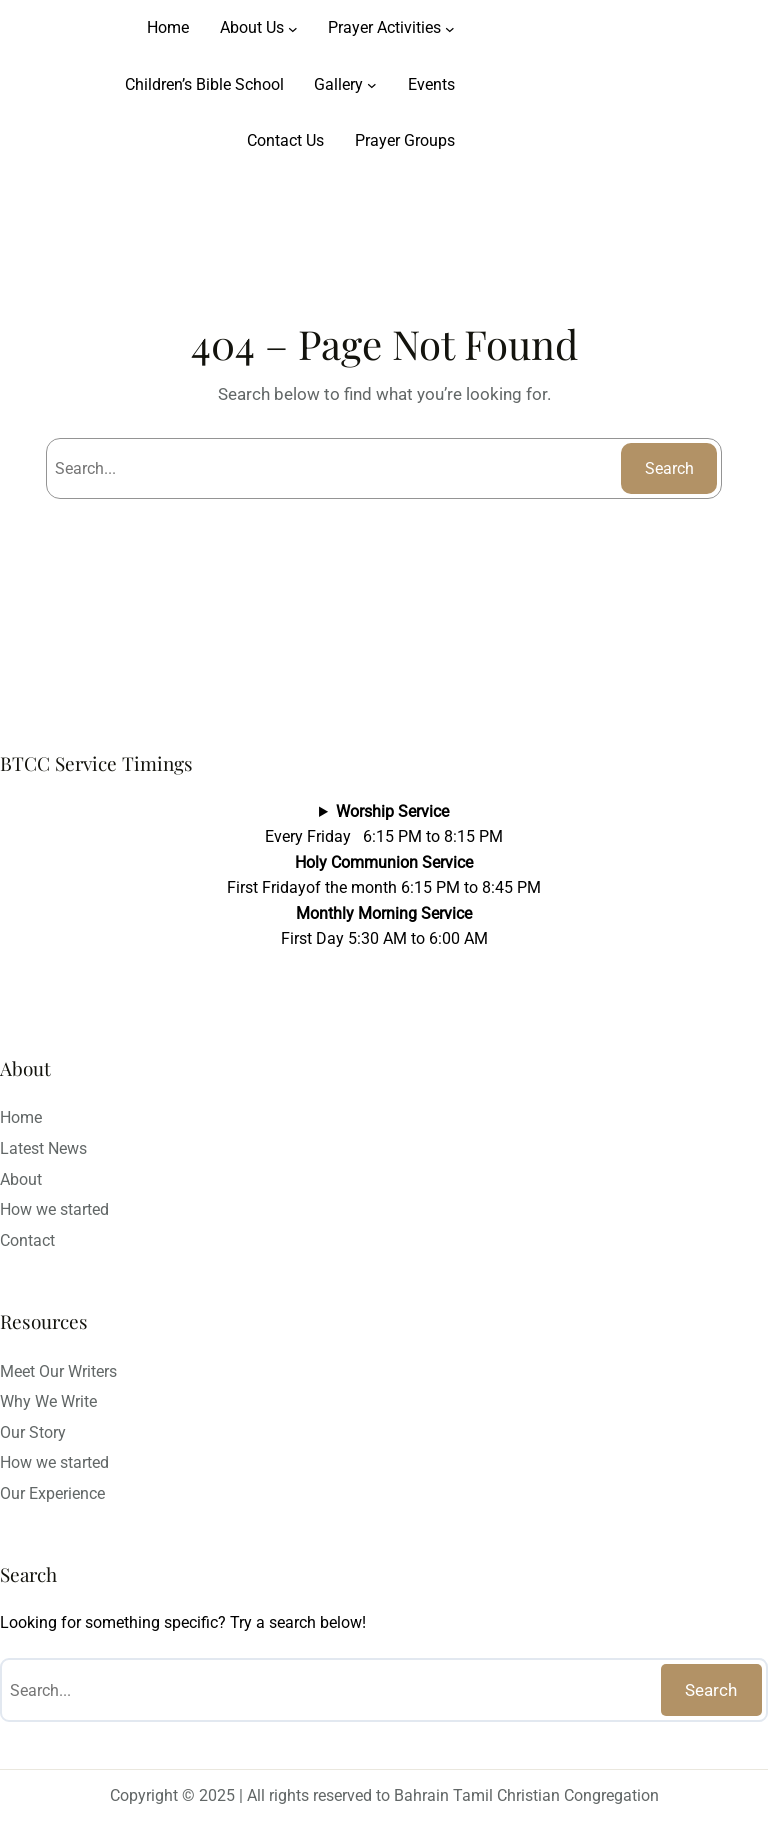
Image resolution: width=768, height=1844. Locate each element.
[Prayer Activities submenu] (450, 28)
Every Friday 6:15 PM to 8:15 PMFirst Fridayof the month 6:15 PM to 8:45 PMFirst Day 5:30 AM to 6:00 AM (384, 875)
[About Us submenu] (293, 28)
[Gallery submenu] (372, 85)
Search (669, 468)
